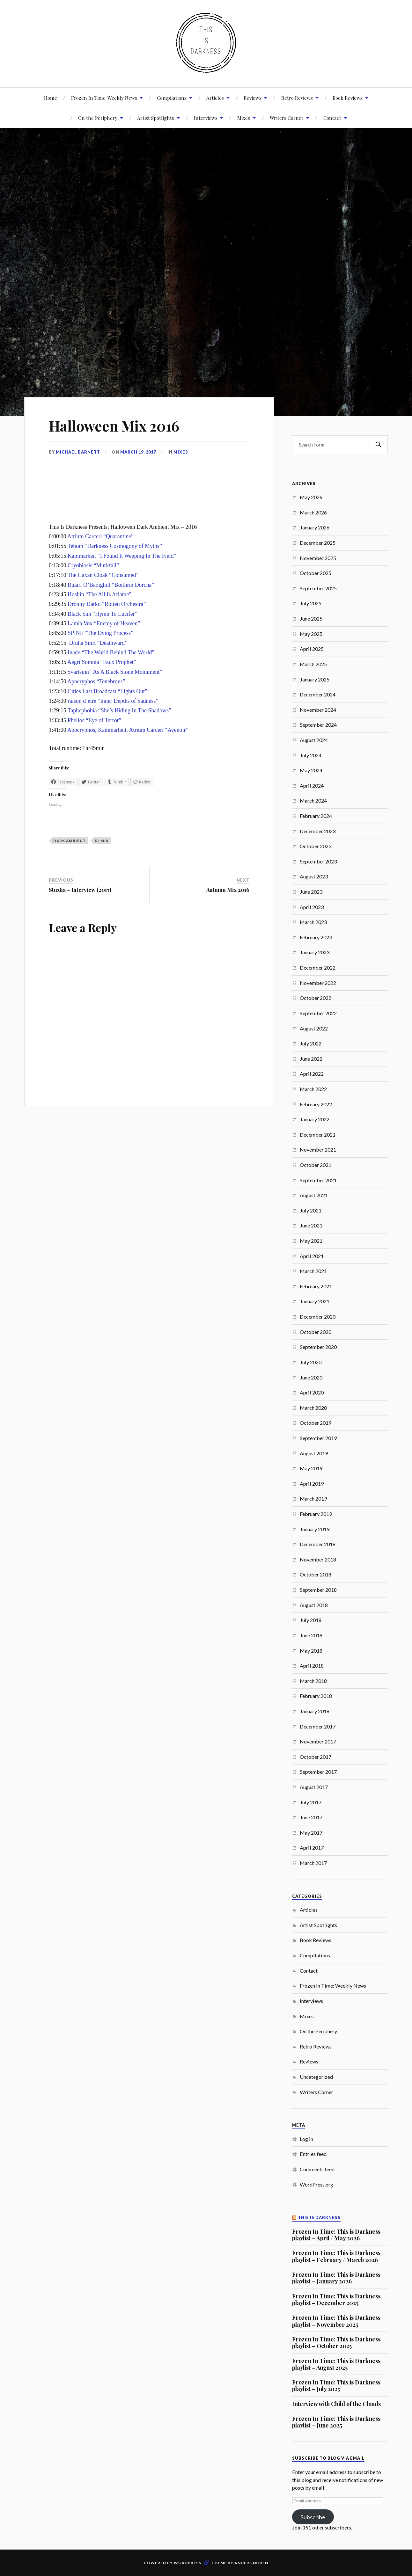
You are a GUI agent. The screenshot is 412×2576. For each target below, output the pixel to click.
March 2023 (313, 922)
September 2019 (318, 1438)
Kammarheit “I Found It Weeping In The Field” (122, 556)
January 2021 (314, 1301)
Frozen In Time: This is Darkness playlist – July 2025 (336, 2385)
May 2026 (311, 497)
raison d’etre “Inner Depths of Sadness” (113, 701)
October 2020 (315, 1332)
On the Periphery (318, 2031)
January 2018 (314, 1711)
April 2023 (312, 907)
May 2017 (311, 1833)
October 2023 (315, 846)
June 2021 (311, 1225)
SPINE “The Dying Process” (100, 633)
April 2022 (312, 1074)
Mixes (243, 117)
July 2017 (310, 1802)
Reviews (252, 97)
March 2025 (313, 664)
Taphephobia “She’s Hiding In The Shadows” (119, 710)
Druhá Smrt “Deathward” (98, 643)
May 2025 (311, 634)
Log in (306, 2139)
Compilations (172, 97)
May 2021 (311, 1241)
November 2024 (318, 710)
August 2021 (314, 1195)
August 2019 (314, 1453)
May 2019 (311, 1468)
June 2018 (311, 1635)
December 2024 (317, 694)
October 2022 (315, 998)
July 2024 (310, 755)
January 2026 (314, 527)
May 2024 (311, 770)
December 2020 (317, 1316)
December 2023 (317, 831)
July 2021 (310, 1210)
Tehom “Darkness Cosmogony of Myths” (115, 546)
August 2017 (314, 1787)
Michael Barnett (78, 452)
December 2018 (317, 1544)
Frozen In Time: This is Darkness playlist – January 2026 (336, 2278)
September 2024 (318, 725)
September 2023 (318, 861)
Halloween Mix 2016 (114, 425)
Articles (215, 97)
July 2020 (310, 1362)
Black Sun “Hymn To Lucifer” (102, 614)
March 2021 (313, 1271)
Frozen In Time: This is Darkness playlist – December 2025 (336, 2299)
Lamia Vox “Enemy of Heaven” (104, 623)
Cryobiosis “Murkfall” (93, 565)
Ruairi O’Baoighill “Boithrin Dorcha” (111, 585)
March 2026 (313, 512)
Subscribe (312, 2517)
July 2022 (310, 1043)
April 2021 (312, 1256)
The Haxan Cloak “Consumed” (103, 575)
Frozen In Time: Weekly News (104, 97)
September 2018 (318, 1590)
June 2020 (311, 1377)
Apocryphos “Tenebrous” (96, 681)
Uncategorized (316, 2077)
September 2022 (318, 1013)
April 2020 (312, 1392)
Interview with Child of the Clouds (336, 2403)
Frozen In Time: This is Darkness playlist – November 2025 (336, 2321)
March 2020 (313, 1408)
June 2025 (311, 618)
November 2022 (318, 983)
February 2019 (316, 1514)
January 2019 (314, 1529)
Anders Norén (251, 2562)
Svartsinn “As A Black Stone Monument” (114, 672)
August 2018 (314, 1605)
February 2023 (316, 937)
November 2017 (318, 1741)
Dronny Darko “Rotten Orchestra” (107, 604)
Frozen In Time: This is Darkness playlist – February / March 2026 (336, 2256)
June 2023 (311, 892)
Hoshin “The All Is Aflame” (99, 594)
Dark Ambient (69, 841)
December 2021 (317, 1135)
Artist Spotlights (155, 117)
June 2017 (311, 1817)
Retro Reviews (297, 97)
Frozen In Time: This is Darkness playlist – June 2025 (336, 2422)
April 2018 (312, 1666)
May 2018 (311, 1651)
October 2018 (315, 1574)
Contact (332, 117)
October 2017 (315, 1757)
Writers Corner (287, 117)
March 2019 (313, 1498)
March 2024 (313, 800)
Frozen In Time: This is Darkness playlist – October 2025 (336, 2342)
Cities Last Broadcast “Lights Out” (107, 691)
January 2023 (314, 952)
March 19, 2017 (138, 452)
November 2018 (318, 1559)
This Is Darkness (319, 2217)
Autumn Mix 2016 (227, 889)
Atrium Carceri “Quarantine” (100, 536)
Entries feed (313, 2154)
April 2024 (312, 785)
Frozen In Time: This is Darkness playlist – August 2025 (336, 2364)
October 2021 (315, 1165)
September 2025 (318, 588)
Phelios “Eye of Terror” (94, 720)
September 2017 (318, 1772)
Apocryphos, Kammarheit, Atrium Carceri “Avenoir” (127, 730)
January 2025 (314, 679)
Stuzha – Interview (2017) (80, 889)
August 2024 (314, 740)
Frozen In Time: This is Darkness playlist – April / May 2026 (336, 2235)
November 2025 (318, 558)
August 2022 (314, 1028)
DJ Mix (102, 841)
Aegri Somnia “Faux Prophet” (101, 662)
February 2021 (316, 1286)
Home (50, 97)
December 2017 (317, 1726)
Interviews (205, 117)
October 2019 (315, 1423)
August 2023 (314, 876)
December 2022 (317, 967)
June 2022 (311, 1059)
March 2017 (313, 1863)
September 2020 (318, 1347)
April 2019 (312, 1484)
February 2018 (316, 1696)
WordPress (187, 2562)
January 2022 (314, 1119)
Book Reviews (348, 97)
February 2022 (316, 1104)
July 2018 (310, 1620)
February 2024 (316, 816)
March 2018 (313, 1681)
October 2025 (315, 573)
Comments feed (317, 2169)
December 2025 (317, 543)
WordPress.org (316, 2184)
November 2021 (318, 1149)
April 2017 (312, 1848)
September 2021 (318, 1180)
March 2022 (313, 1089)
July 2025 (310, 603)
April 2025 (312, 649)
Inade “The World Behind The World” (111, 652)
